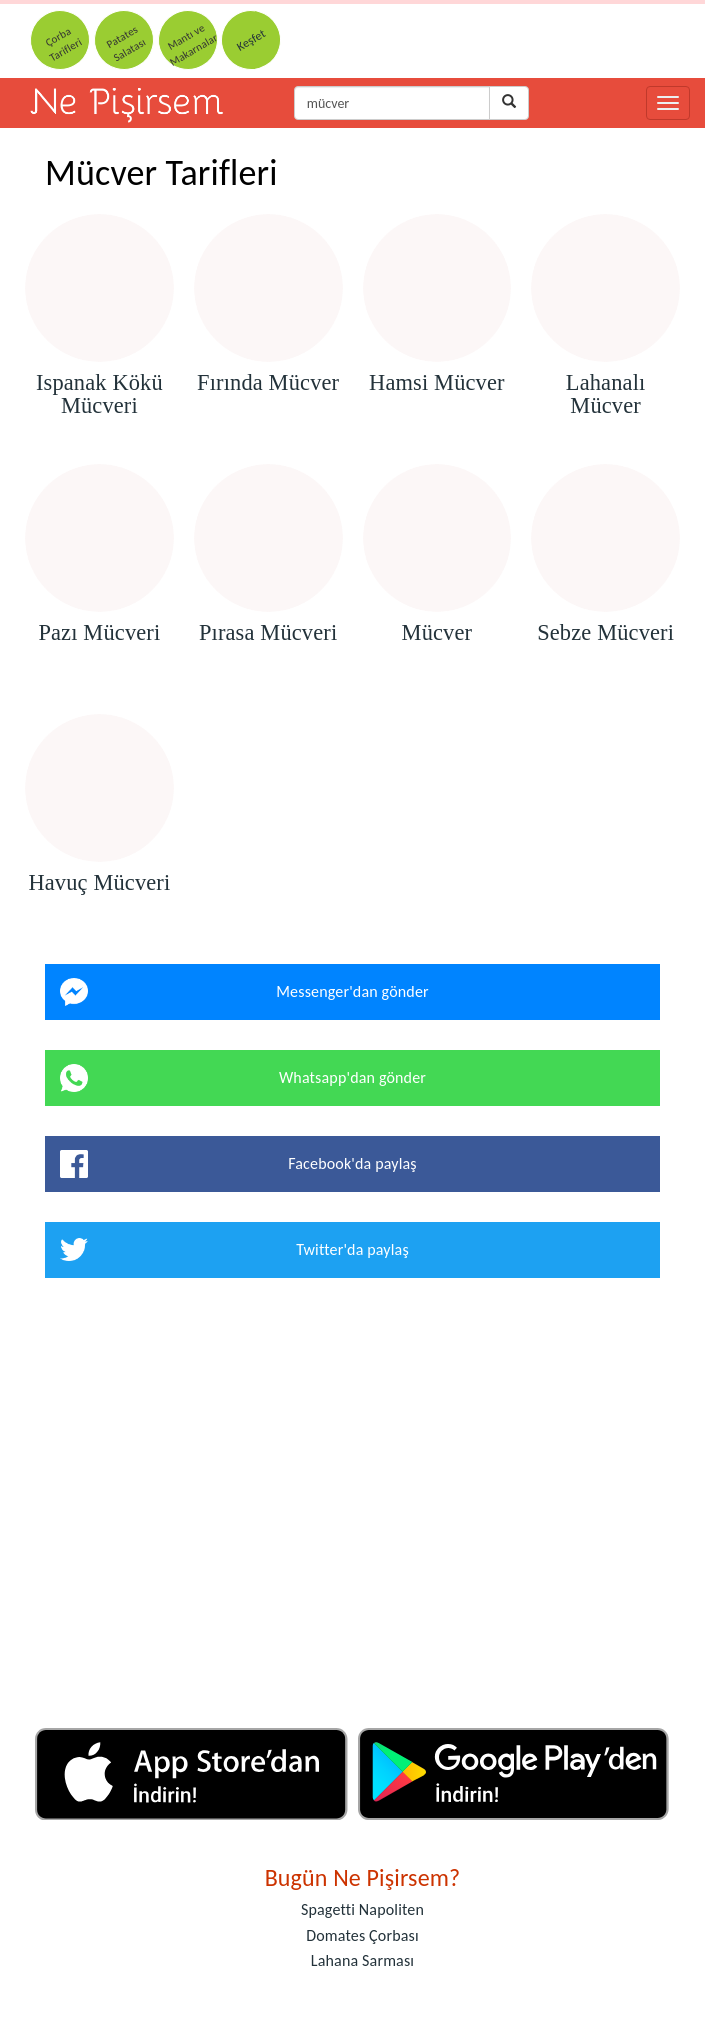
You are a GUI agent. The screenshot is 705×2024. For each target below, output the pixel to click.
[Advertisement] (352, 1510)
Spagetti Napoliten (362, 1909)
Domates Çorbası (362, 1935)
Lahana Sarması (362, 1960)
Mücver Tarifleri (161, 173)
